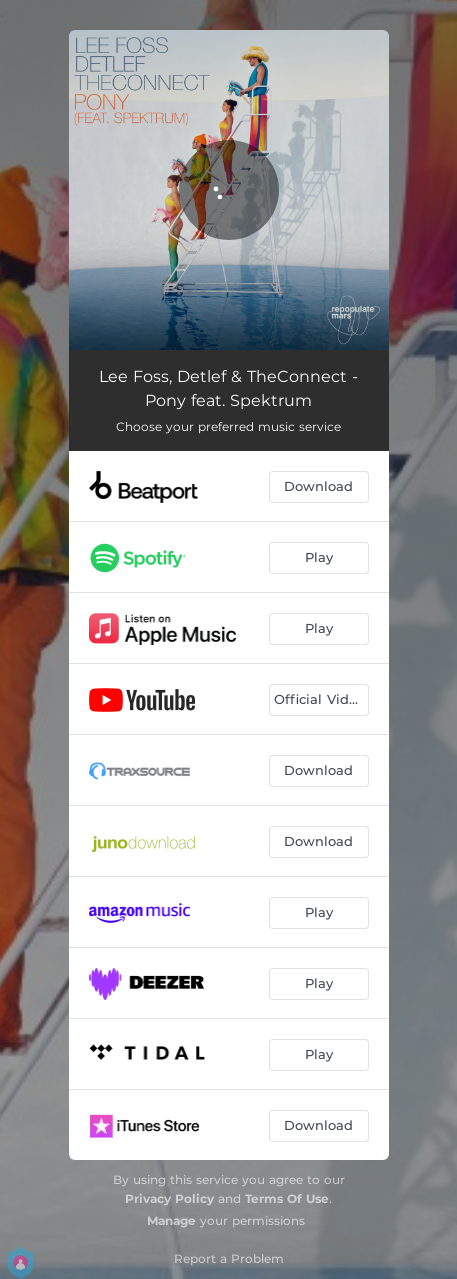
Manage (171, 1220)
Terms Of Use (287, 1198)
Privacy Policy (169, 1198)
